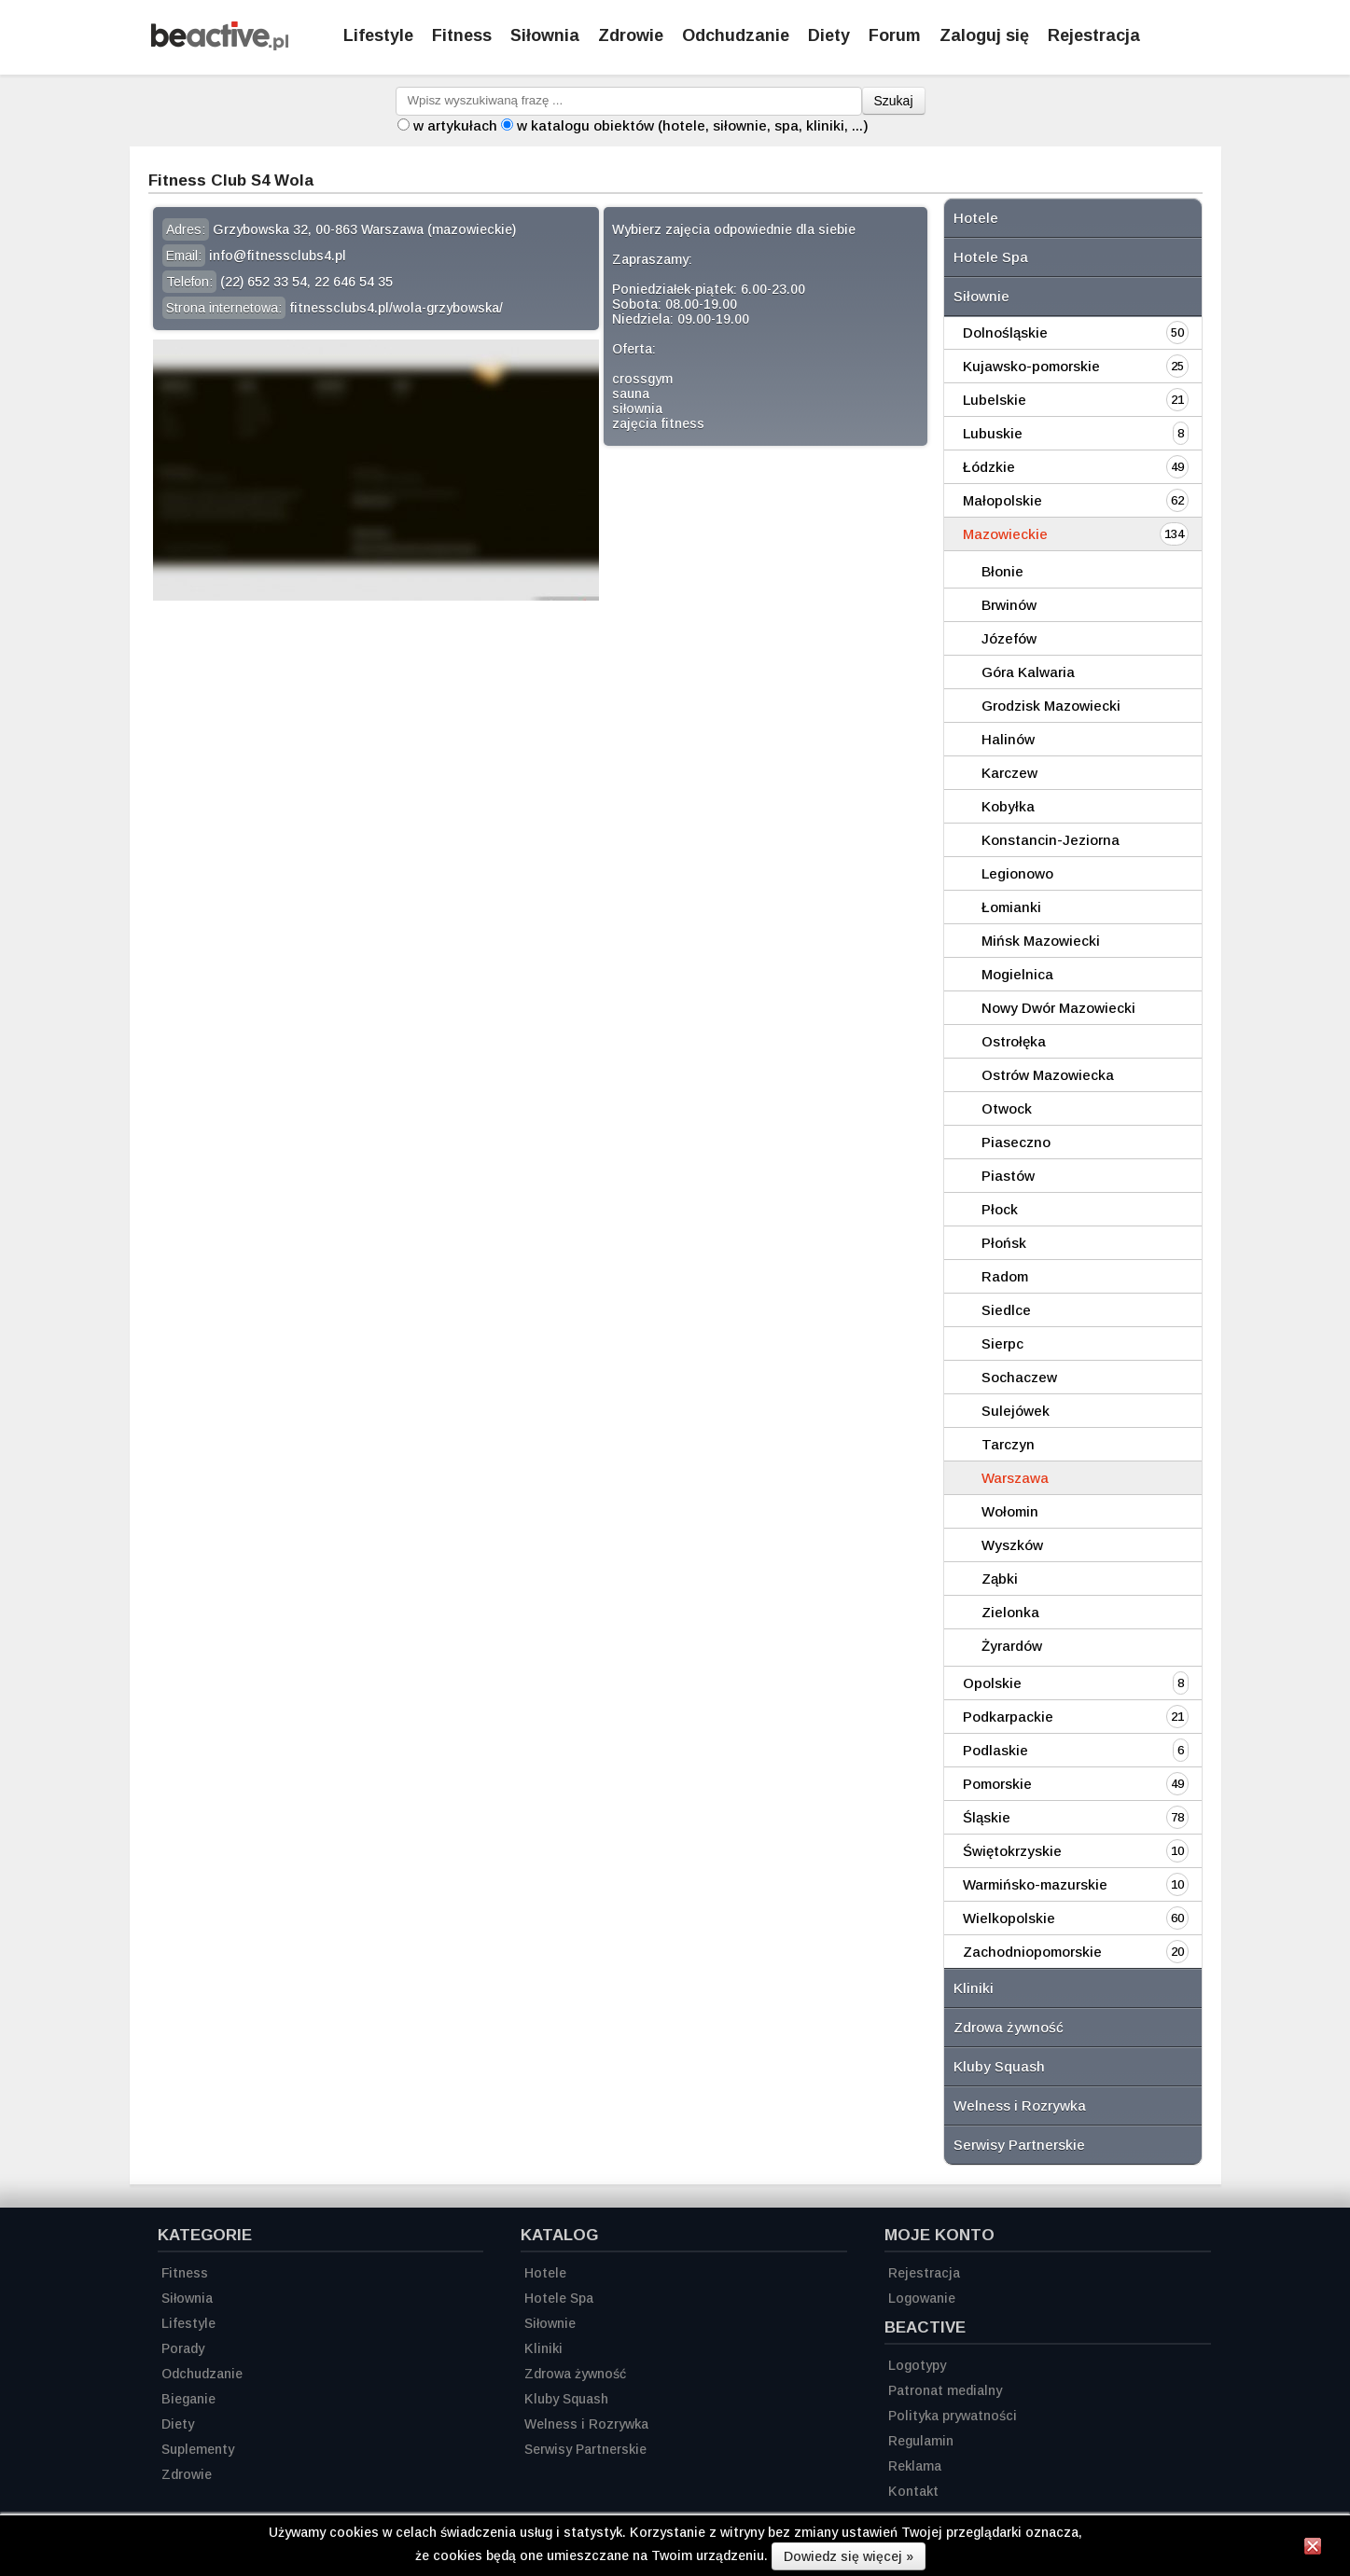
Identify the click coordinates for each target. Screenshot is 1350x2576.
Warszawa (1015, 1478)
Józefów (1009, 638)
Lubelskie (994, 400)
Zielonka (1010, 1612)
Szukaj (893, 100)
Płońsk (1003, 1243)
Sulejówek (1015, 1411)
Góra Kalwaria (1028, 672)
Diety (829, 35)
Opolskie (992, 1683)
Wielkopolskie (1009, 1918)
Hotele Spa (990, 257)
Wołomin (1009, 1511)
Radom (1004, 1276)
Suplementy (197, 2449)
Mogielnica (1017, 974)
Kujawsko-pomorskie (1031, 366)
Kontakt (913, 2491)
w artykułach (455, 125)
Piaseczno (1016, 1142)
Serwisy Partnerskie (1019, 2145)
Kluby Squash (999, 2066)
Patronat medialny (945, 2390)
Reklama (914, 2465)
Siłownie (981, 296)
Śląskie (986, 1817)
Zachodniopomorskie (1032, 1952)
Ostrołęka (1013, 1041)
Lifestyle (378, 35)
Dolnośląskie (1005, 332)
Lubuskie (993, 433)
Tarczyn (1008, 1444)
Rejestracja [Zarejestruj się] (1094, 35)
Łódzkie (989, 467)
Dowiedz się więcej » (848, 2556)
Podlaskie (995, 1750)
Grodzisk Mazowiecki (1050, 705)
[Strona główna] (219, 45)
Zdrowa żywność (1008, 2027)
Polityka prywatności (952, 2415)
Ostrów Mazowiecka (1047, 1075)
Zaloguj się (984, 35)
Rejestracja (924, 2272)
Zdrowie (630, 35)
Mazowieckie (1005, 534)
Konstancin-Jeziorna (1050, 840)
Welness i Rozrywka (1019, 2105)
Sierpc (1002, 1343)
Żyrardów (1011, 1646)
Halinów (1008, 739)
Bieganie (188, 2398)
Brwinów (1009, 605)
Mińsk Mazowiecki (1040, 941)
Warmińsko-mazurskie (1035, 1884)
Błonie (1002, 571)
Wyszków (1012, 1545)
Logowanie (921, 2298)
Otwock (1006, 1108)
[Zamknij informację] (1312, 2549)
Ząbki (999, 1578)
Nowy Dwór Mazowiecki (1058, 1008)
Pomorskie (997, 1784)
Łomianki (1011, 907)
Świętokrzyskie (1012, 1851)
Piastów (1008, 1176)
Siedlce (1006, 1310)
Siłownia (544, 35)
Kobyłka (1008, 806)
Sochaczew (1019, 1377)
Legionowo (1017, 873)
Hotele (975, 218)
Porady (182, 2348)
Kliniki (973, 1988)
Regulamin (920, 2440)
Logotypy (917, 2365)
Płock (999, 1209)
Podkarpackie (1008, 1716)
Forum (895, 35)
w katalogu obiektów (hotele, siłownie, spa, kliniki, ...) (693, 125)
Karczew (1009, 773)
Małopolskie (1002, 500)
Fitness (462, 35)
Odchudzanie (735, 35)
